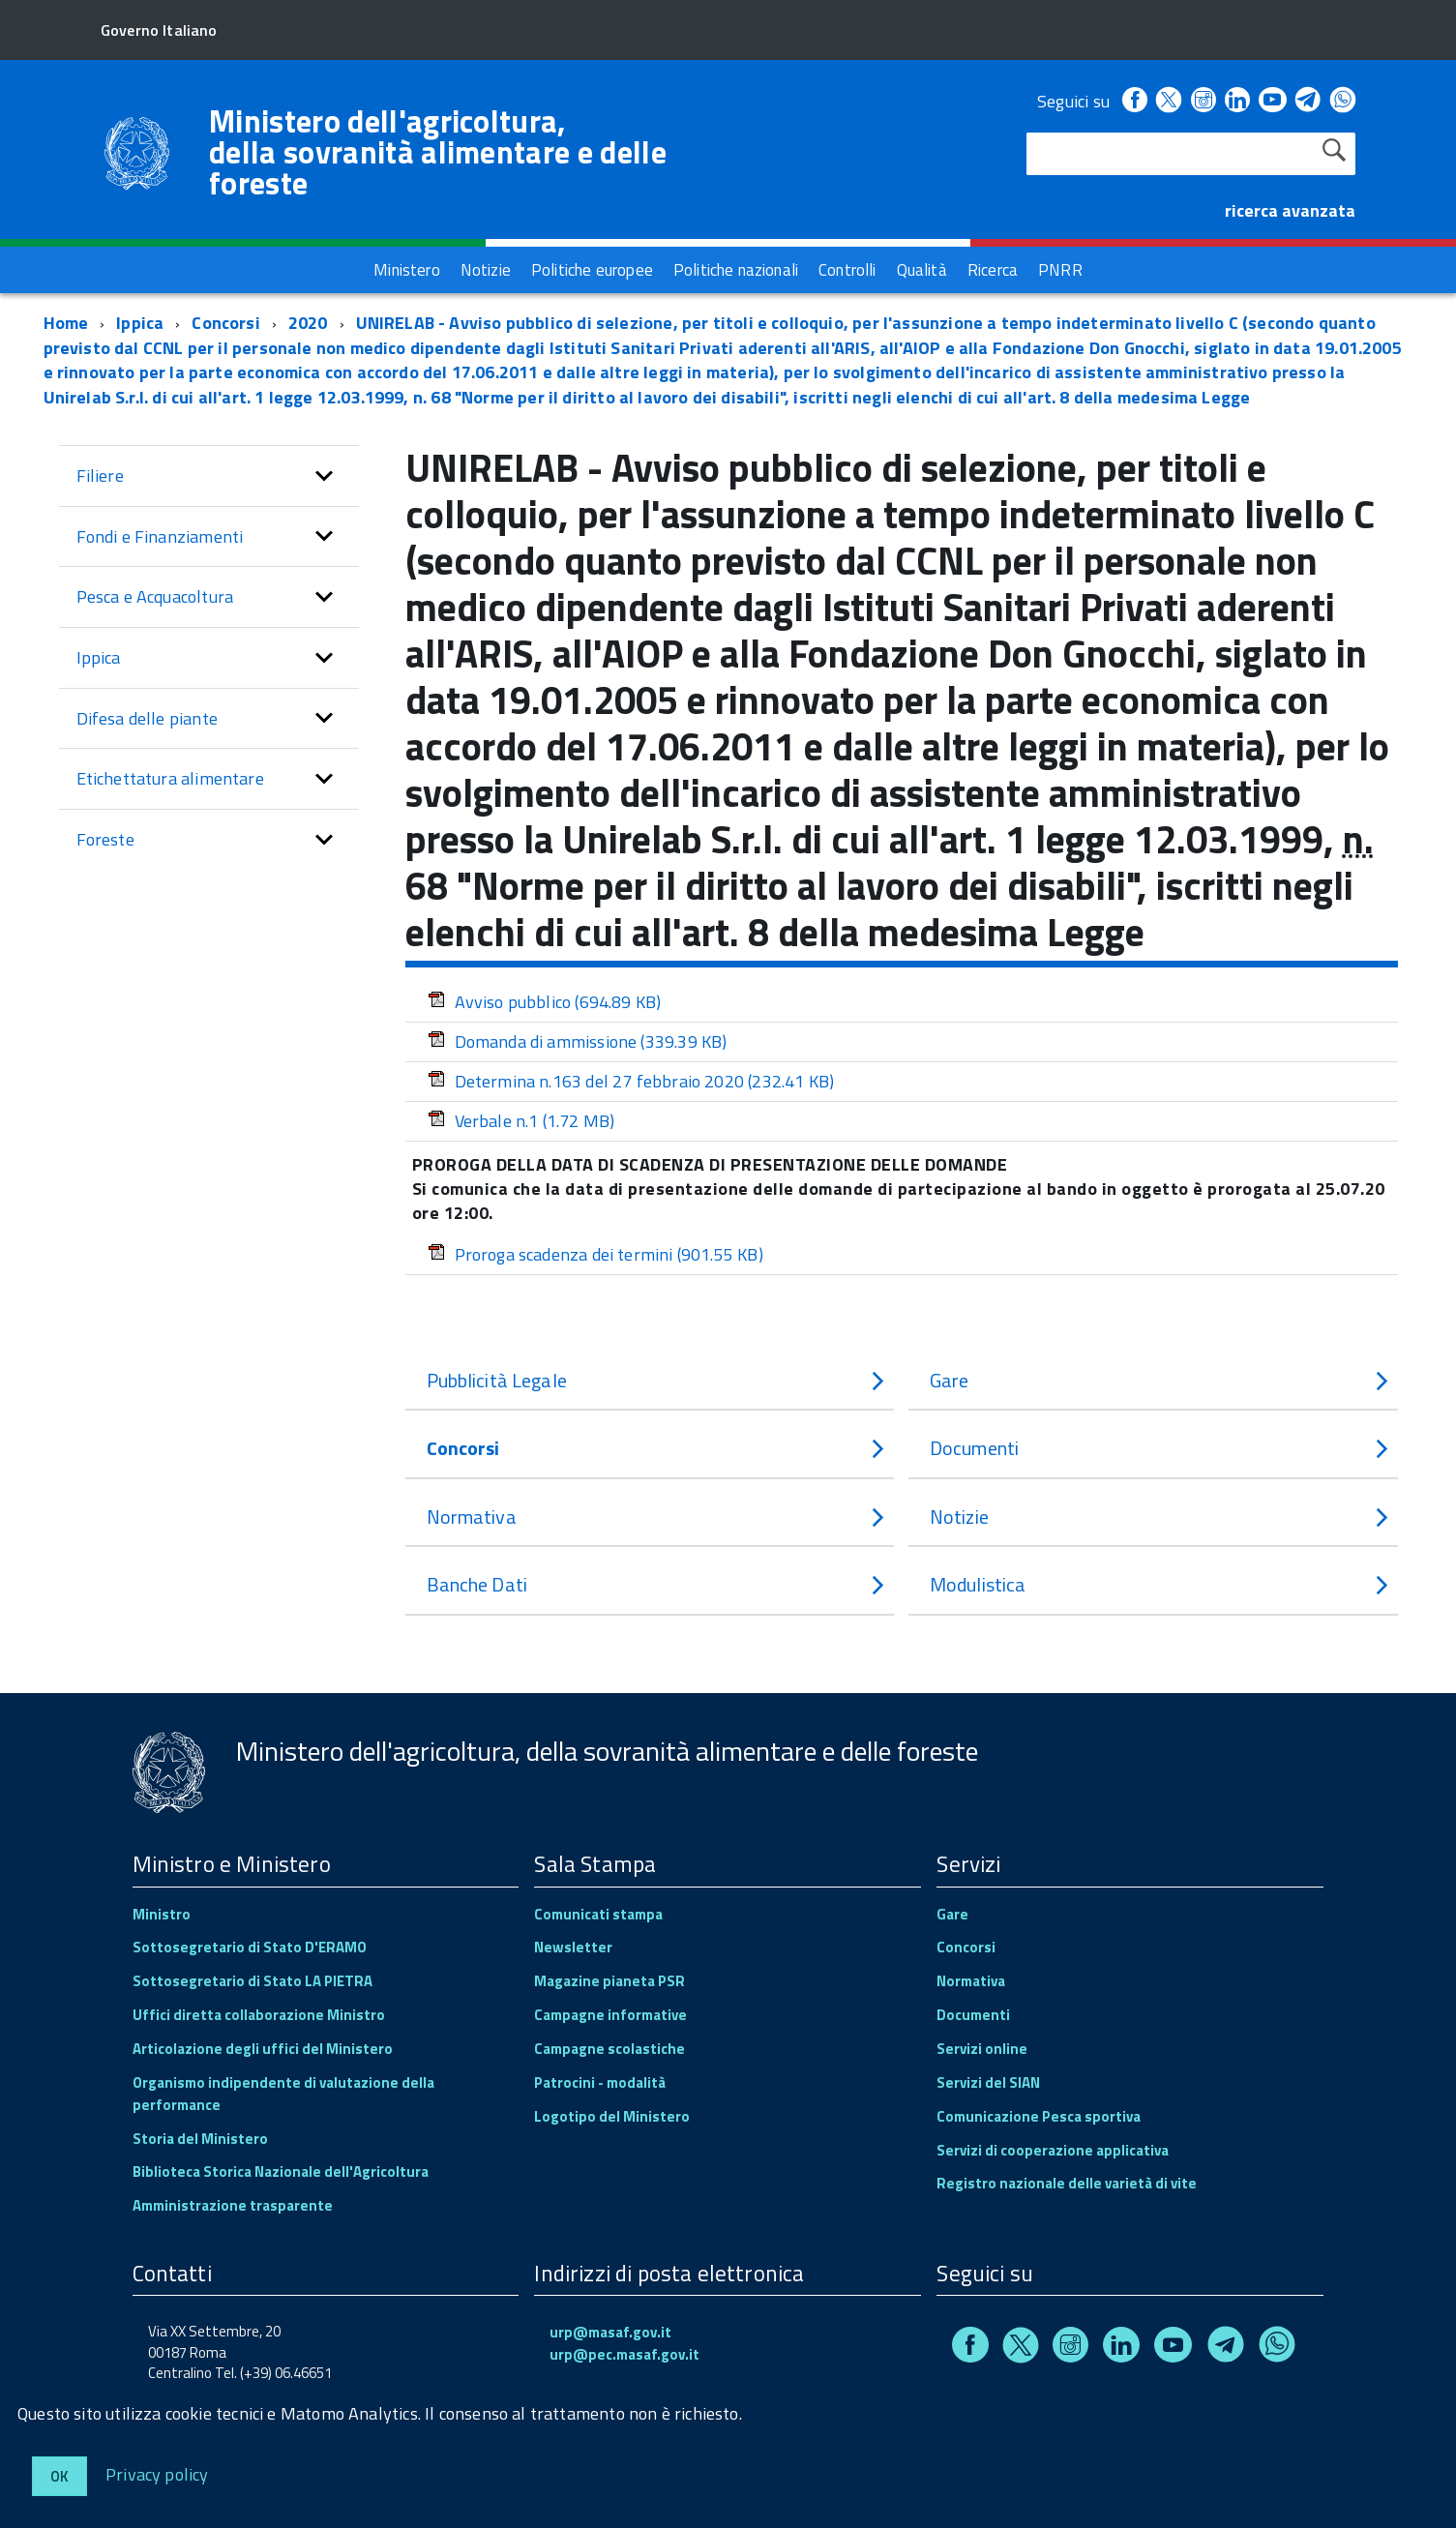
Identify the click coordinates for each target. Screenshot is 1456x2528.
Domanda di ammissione (578, 1041)
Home (66, 323)
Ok (59, 2476)
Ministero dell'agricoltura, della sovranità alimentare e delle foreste (438, 151)
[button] (324, 476)
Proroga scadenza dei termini (595, 1254)
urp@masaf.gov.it (610, 2332)
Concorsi (225, 323)
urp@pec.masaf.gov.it (624, 2354)
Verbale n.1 (521, 1121)
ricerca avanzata (1290, 210)
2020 (308, 323)
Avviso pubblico (545, 1002)
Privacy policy (157, 2473)
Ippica (139, 323)
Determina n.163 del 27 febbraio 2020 (631, 1081)
